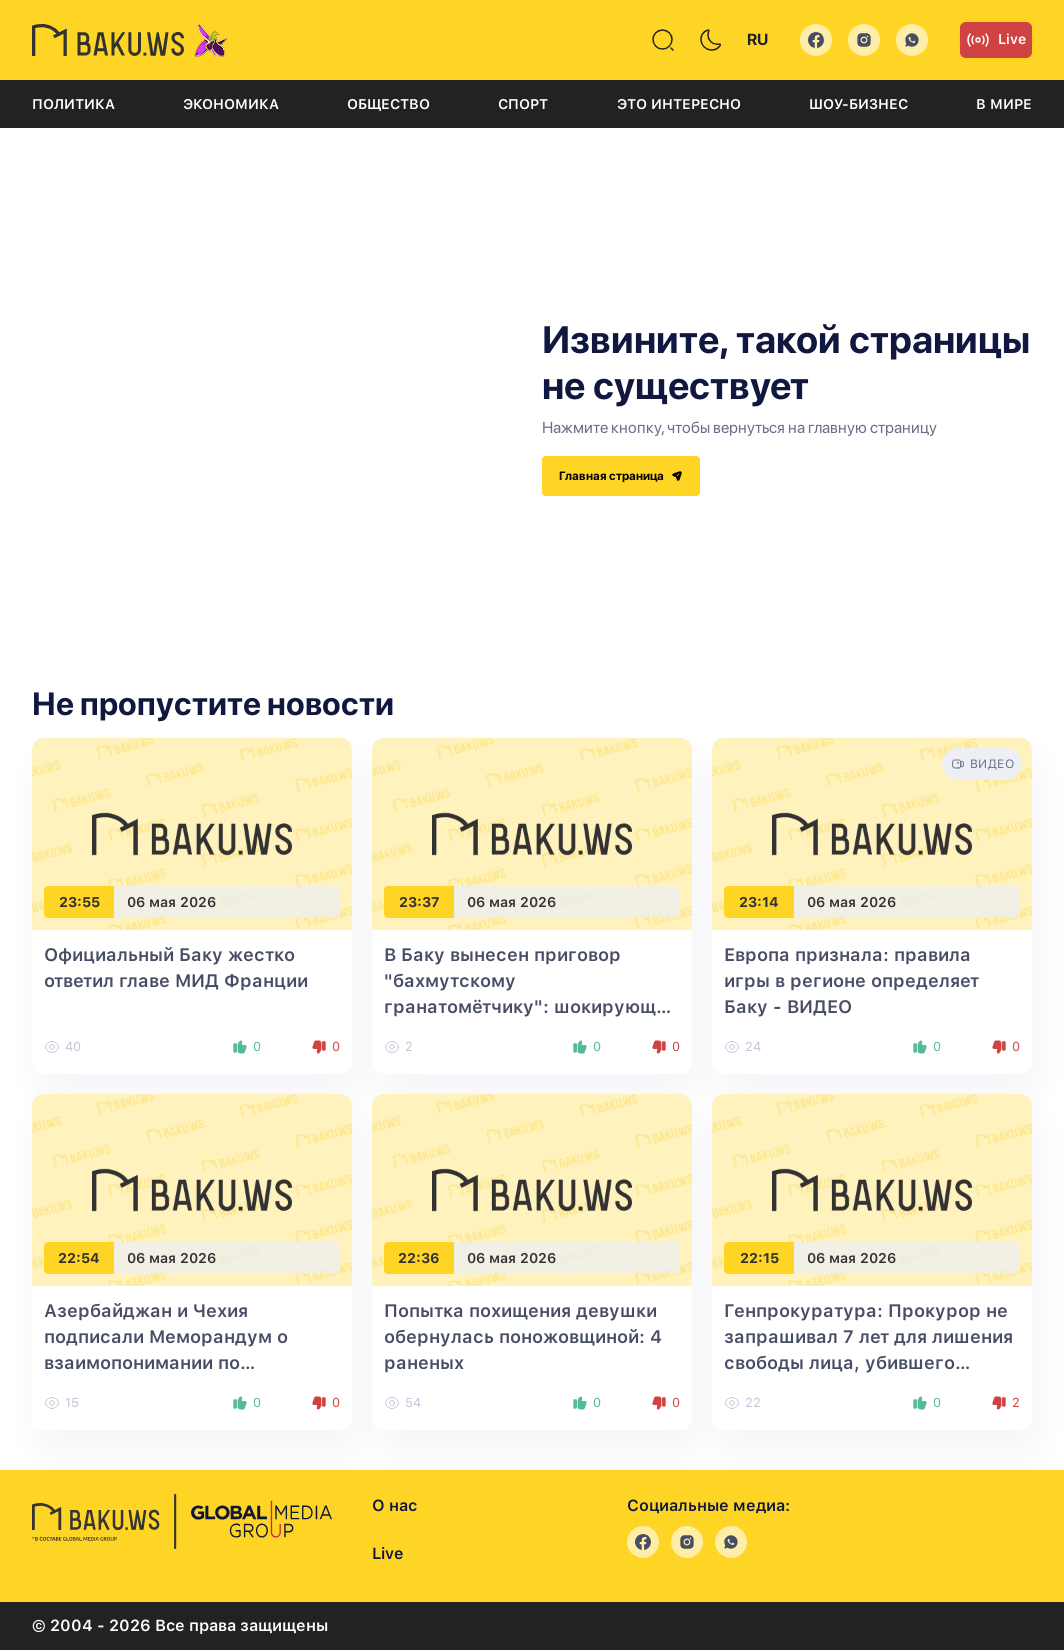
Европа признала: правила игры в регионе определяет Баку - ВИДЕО (851, 980)
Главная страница (621, 476)
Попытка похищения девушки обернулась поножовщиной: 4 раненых (523, 1336)
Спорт (523, 104)
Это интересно (679, 104)
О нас (394, 1505)
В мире (1004, 104)
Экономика (231, 104)
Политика (73, 104)
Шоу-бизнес (858, 104)
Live (996, 40)
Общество (388, 104)
